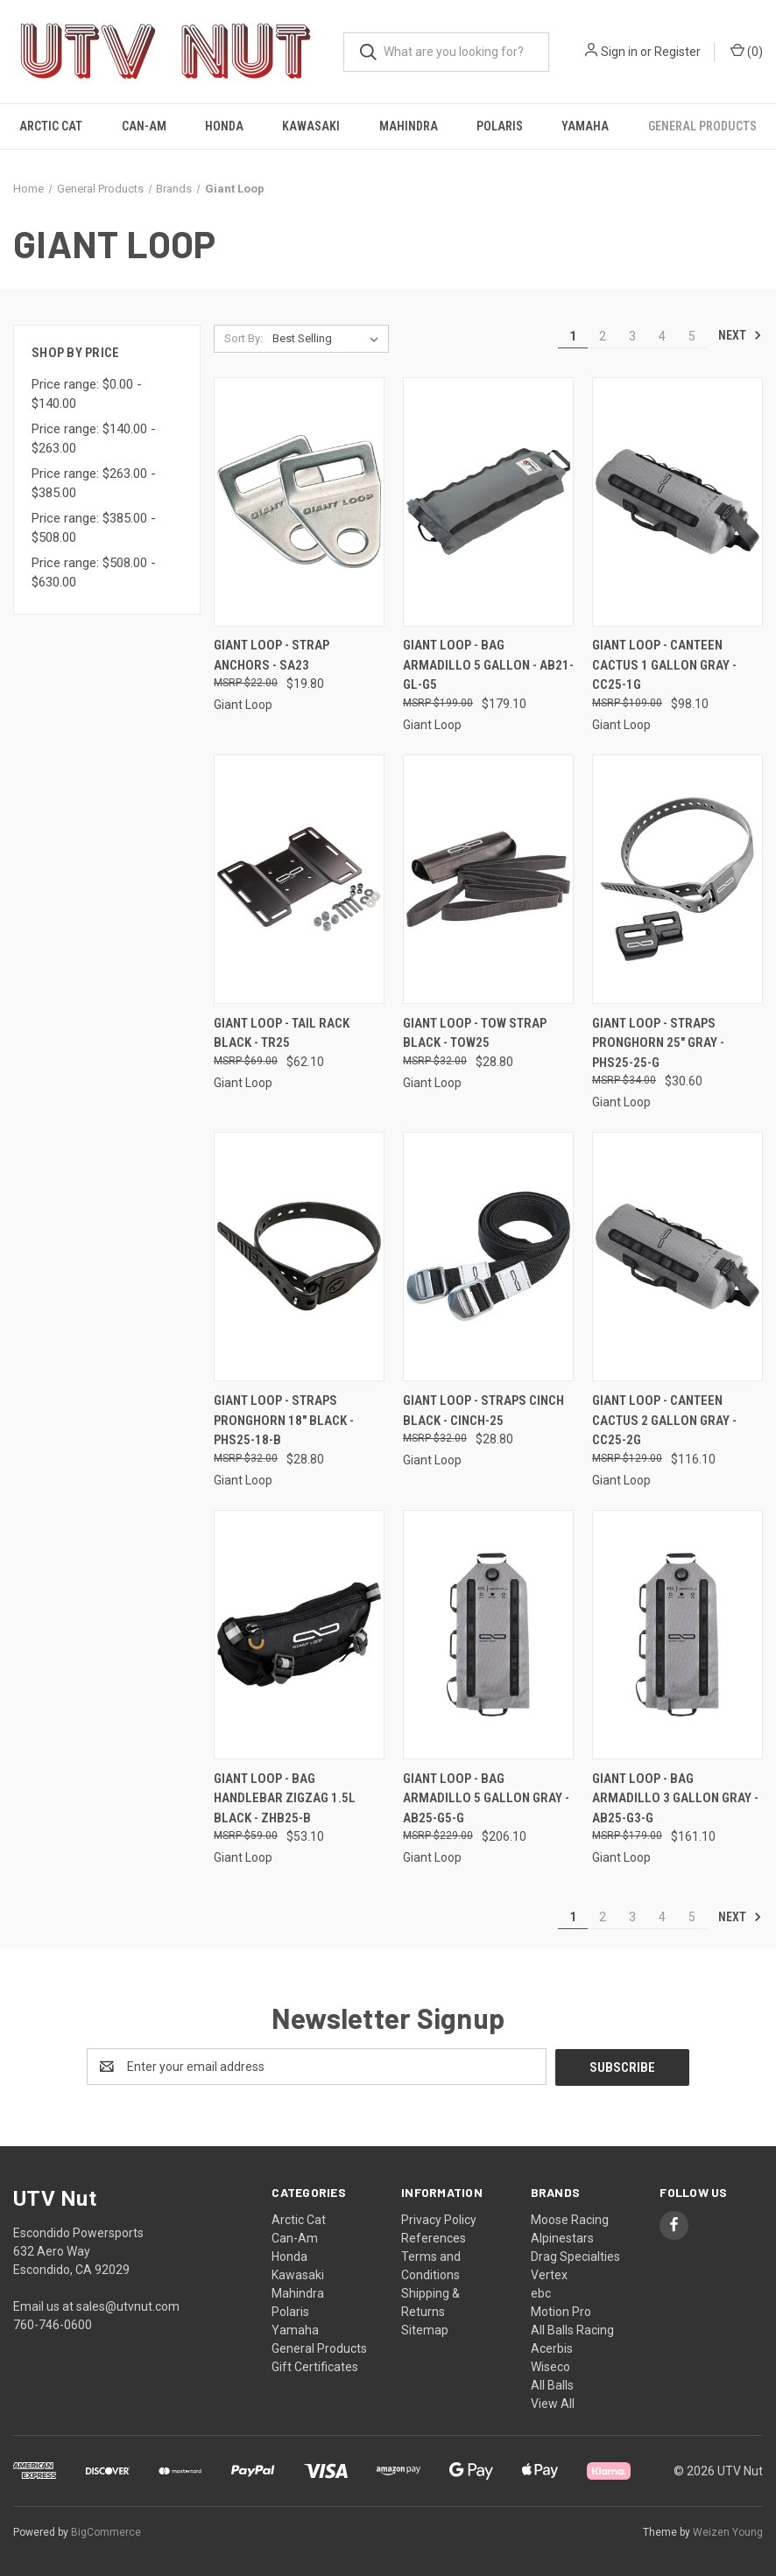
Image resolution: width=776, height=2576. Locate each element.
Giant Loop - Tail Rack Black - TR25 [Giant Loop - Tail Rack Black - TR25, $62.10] (281, 1033)
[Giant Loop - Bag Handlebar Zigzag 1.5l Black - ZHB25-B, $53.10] (299, 1634)
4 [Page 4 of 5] (662, 336)
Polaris (499, 126)
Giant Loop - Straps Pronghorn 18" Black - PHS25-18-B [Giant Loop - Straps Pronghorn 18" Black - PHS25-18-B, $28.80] (284, 1420)
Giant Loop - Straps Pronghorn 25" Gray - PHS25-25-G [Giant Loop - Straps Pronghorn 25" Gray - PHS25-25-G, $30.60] (658, 1042)
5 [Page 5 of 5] (691, 336)
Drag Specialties (575, 2256)
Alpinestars (562, 2237)
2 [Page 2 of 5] (602, 336)
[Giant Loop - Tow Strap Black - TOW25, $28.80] (488, 879)
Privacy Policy (438, 2219)
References (433, 2237)
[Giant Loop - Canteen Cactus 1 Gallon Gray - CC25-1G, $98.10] (677, 502)
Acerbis (552, 2348)
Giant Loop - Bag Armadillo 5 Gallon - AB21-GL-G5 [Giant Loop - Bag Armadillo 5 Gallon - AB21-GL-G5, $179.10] (488, 664)
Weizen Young (728, 2531)
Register (677, 52)
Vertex (549, 2274)
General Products (702, 126)
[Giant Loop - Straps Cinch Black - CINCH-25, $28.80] (488, 1256)
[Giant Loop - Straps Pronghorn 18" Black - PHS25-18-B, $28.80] (299, 1256)
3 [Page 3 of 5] (632, 336)
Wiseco (550, 2366)
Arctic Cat (50, 126)
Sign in (619, 52)
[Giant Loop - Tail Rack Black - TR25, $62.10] (299, 879)
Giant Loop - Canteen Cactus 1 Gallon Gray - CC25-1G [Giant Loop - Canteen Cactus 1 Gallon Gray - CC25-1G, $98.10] (664, 664)
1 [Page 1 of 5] (572, 336)
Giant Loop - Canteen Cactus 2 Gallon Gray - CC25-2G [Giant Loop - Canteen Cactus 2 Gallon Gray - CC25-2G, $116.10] (664, 1420)
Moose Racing (570, 2219)
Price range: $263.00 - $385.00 (94, 484)
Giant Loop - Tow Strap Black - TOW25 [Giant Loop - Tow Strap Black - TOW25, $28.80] (475, 1033)
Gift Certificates (315, 2366)
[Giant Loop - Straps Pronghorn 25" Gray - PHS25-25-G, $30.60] (677, 879)
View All (553, 2403)
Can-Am (144, 126)
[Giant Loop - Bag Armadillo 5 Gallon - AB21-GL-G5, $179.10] (488, 502)
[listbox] (329, 339)
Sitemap (424, 2329)
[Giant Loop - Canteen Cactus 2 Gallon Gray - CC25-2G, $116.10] (677, 1256)
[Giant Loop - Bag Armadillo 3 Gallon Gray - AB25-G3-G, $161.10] (677, 1634)
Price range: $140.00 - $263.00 (94, 439)
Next (740, 335)
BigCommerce (106, 2531)
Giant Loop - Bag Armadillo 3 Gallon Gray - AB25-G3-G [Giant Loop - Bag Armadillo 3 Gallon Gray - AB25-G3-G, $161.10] (675, 1798)
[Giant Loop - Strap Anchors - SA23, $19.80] (299, 502)
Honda (224, 126)
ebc (541, 2292)
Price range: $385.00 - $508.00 (94, 528)
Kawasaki (311, 126)
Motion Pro (561, 2311)
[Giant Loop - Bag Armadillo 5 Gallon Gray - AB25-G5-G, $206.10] (488, 1634)
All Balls (552, 2384)
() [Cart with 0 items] (746, 51)
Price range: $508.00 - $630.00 (94, 573)
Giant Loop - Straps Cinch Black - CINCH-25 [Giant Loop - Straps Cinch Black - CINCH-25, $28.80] (483, 1410)
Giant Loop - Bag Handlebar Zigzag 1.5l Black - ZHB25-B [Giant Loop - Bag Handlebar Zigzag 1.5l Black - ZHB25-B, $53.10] (285, 1798)
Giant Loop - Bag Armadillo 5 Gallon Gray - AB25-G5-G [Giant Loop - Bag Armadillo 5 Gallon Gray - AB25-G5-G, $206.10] (486, 1798)
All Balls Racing (572, 2329)
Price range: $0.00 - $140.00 (87, 394)
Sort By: (243, 338)
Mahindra (408, 126)
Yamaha (585, 126)
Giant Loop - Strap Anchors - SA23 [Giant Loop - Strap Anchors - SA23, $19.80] (271, 655)
